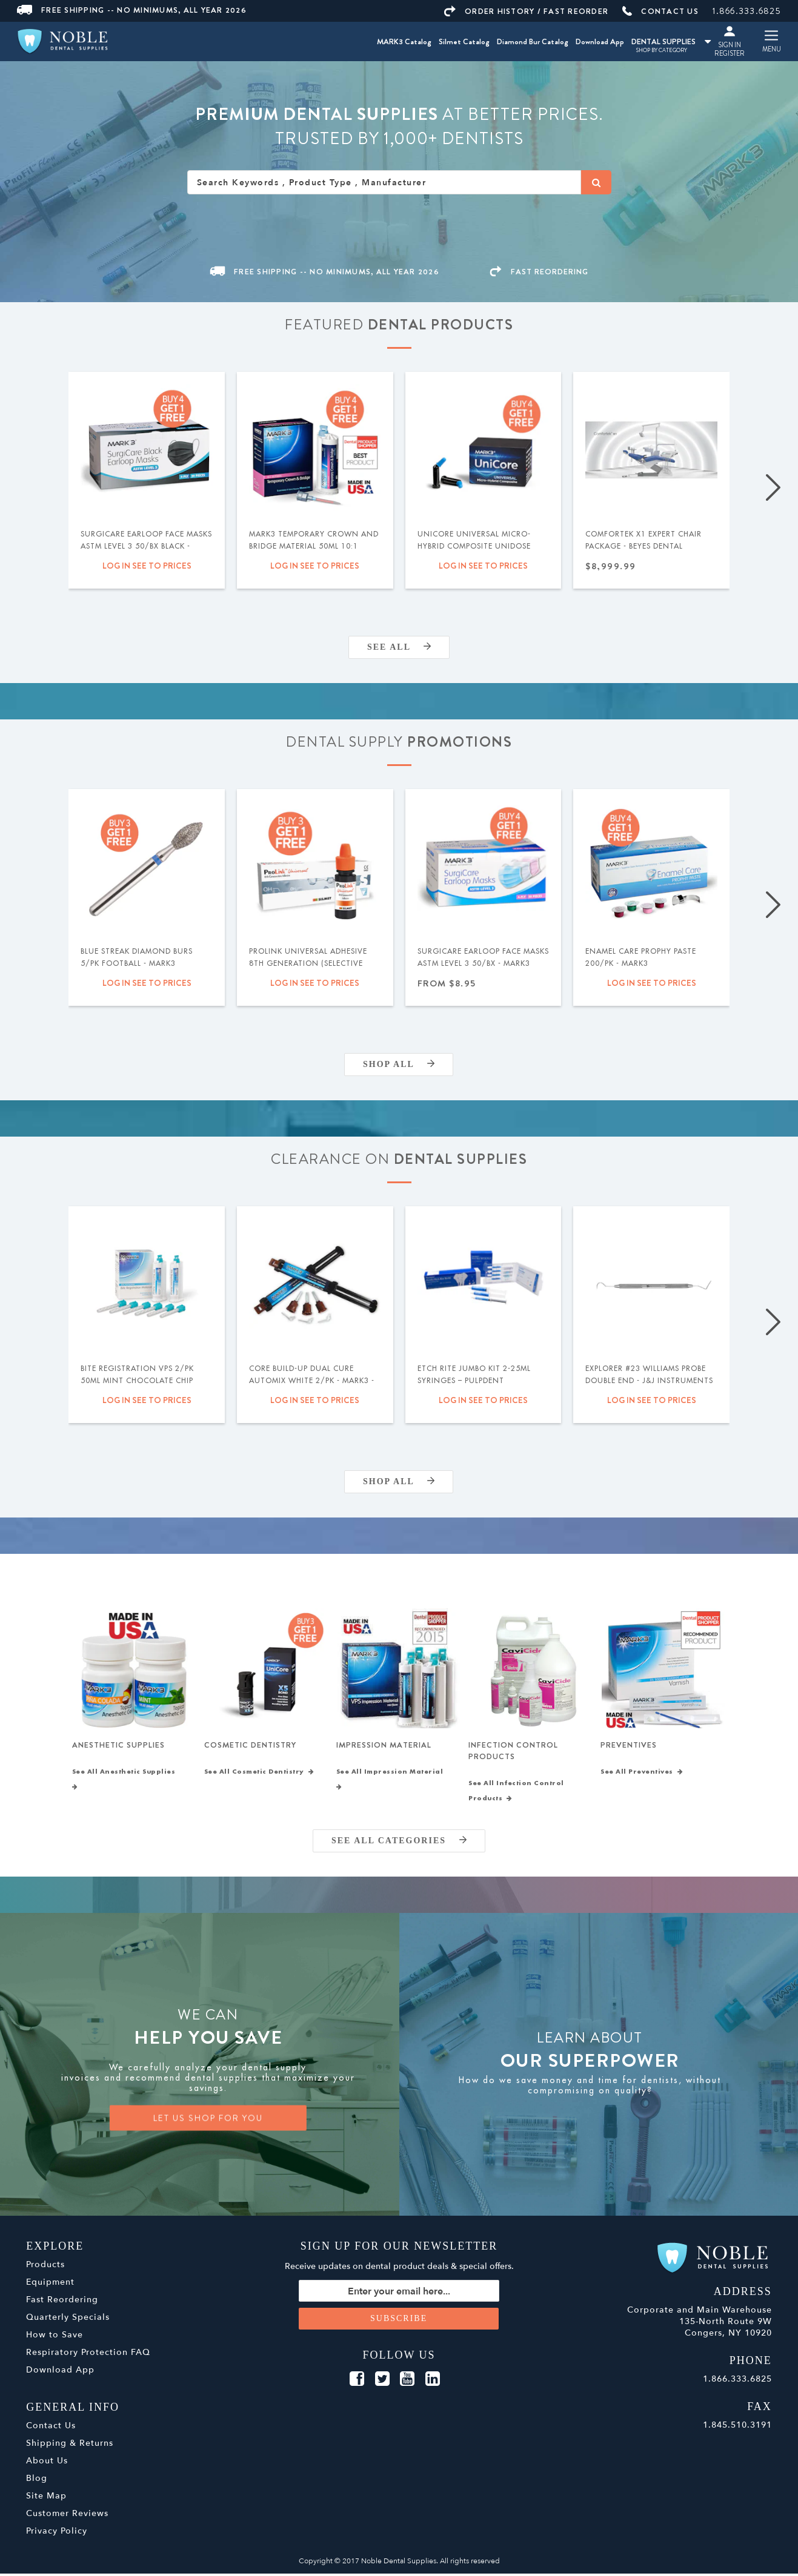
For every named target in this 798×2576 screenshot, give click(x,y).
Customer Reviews (67, 2516)
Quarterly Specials (68, 2319)
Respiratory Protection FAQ (88, 2354)
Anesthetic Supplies (118, 1746)
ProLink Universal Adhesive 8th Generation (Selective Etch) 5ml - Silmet (308, 963)
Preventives (628, 1746)
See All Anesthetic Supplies (126, 1781)
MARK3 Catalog (404, 41)
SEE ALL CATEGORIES (399, 1843)
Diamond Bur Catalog (532, 41)
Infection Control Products (513, 1751)
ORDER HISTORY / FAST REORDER (526, 11)
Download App (600, 41)
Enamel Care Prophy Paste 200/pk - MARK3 (640, 957)
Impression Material (383, 1746)
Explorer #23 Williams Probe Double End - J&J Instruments (649, 1374)
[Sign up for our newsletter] (399, 2293)
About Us (47, 2463)
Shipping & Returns (69, 2445)
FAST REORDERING (539, 271)
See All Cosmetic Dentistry (259, 1774)
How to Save (54, 2337)
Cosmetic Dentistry (250, 1746)
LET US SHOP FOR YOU (208, 2121)
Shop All (398, 1064)
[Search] (596, 182)
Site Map (46, 2498)
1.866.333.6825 (747, 11)
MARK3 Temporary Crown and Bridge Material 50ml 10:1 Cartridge (314, 546)
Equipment (50, 2284)
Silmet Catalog (464, 41)
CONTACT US (660, 11)
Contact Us (51, 2428)
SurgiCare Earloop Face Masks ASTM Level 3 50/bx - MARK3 (483, 957)
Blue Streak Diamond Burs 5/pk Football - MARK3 (137, 957)
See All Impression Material (392, 1781)
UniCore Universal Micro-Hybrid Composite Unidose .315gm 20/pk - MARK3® (474, 546)
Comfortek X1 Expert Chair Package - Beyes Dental (643, 540)
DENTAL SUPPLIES (671, 41)
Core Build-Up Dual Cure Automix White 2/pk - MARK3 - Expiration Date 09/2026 (311, 1380)
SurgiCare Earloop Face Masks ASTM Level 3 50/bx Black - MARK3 (146, 546)
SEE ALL (399, 647)
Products (45, 2267)
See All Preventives (641, 1774)
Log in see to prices (146, 566)
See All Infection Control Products (516, 1793)
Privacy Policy (56, 2533)
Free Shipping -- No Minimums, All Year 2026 (132, 10)
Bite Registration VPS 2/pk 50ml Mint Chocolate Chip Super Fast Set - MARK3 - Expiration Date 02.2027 (137, 1387)
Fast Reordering (62, 2302)
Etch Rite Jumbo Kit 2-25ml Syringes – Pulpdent (474, 1374)
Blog (36, 2480)
